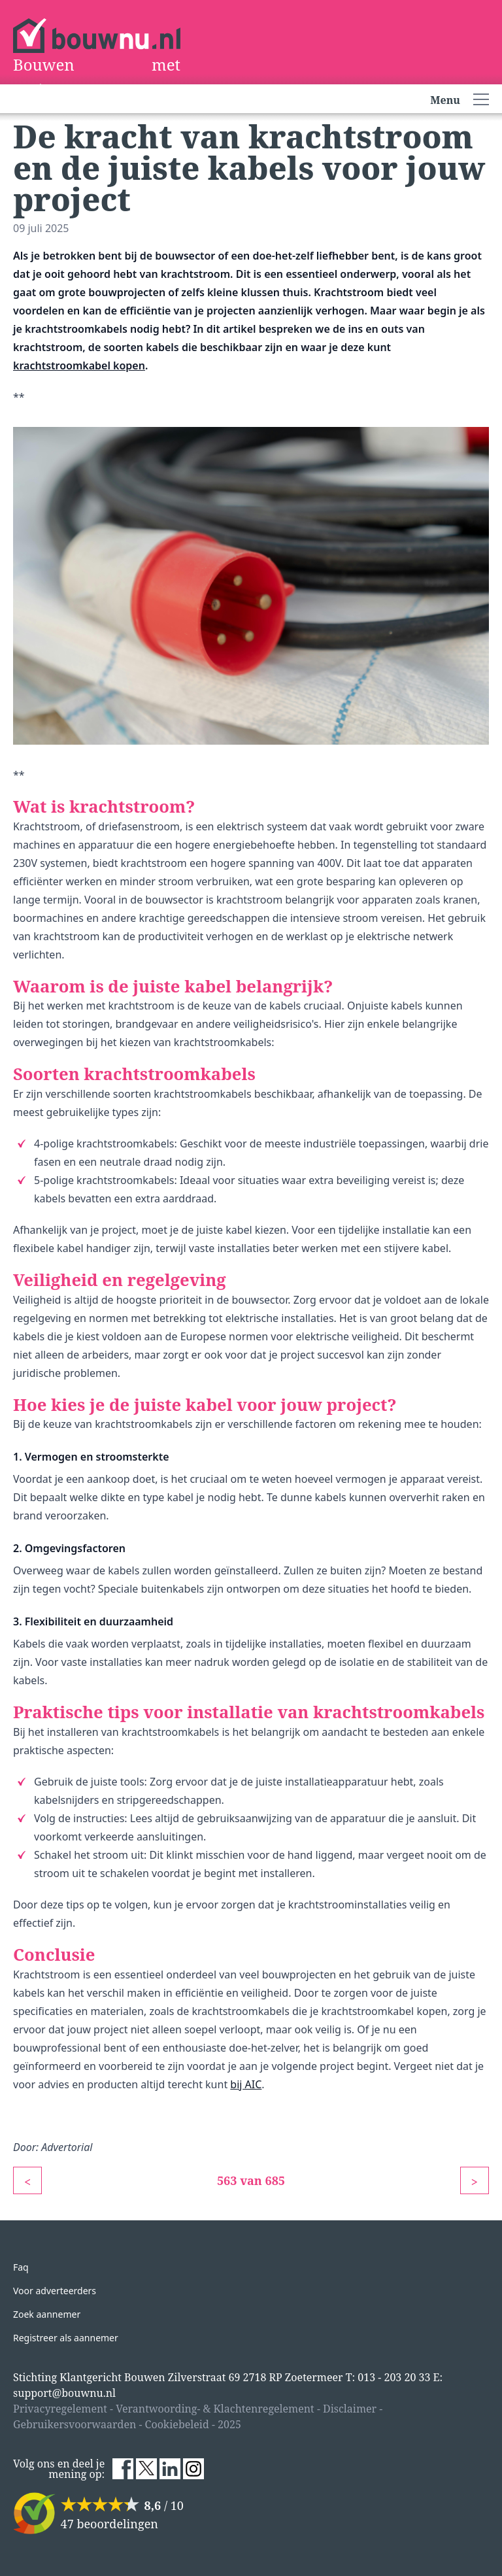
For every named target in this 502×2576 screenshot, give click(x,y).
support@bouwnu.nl (64, 2393)
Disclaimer (349, 2408)
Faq (21, 2267)
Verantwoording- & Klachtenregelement (215, 2408)
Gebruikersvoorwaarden (74, 2424)
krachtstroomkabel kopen (79, 365)
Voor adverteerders (54, 2290)
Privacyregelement (60, 2408)
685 (275, 2180)
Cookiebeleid (177, 2424)
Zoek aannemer (46, 2314)
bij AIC (245, 2084)
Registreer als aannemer (65, 2337)
